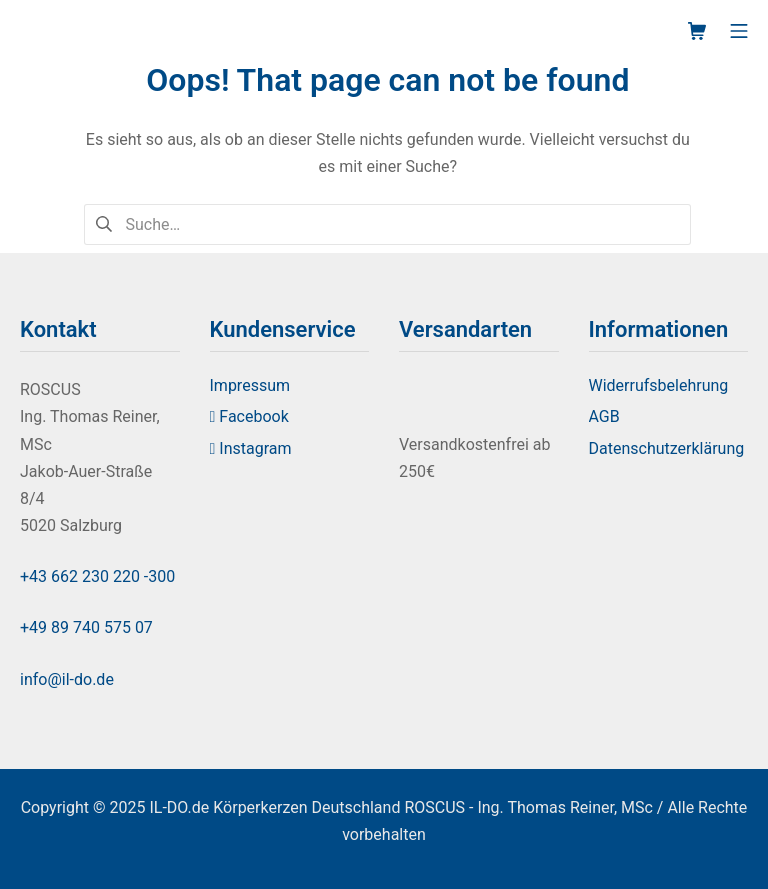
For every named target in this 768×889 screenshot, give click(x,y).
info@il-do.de (67, 679)
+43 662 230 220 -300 (97, 576)
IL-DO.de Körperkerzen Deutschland (274, 807)
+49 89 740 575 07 (86, 627)
